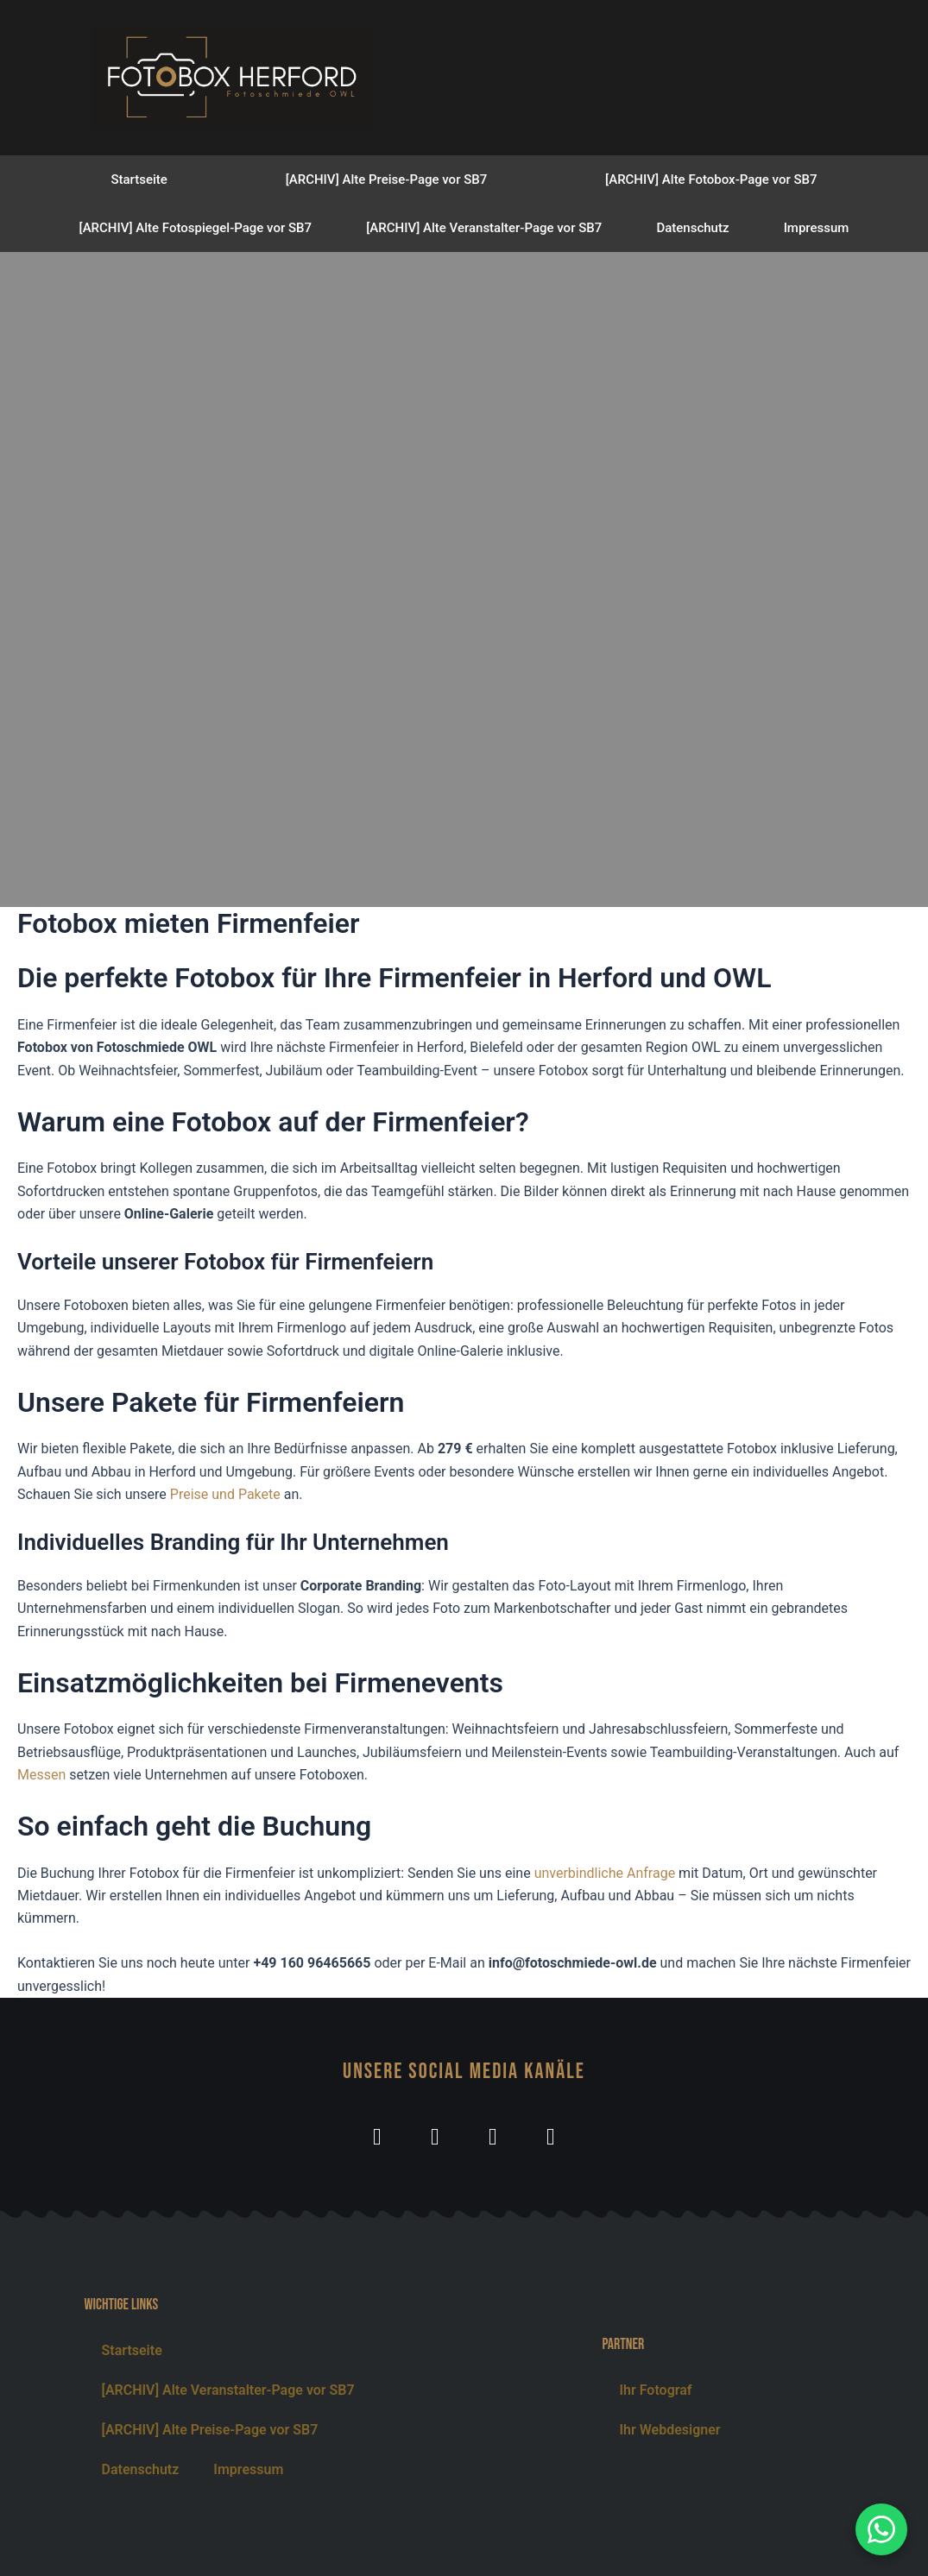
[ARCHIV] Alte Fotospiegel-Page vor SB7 (195, 228)
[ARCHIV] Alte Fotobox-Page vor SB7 (711, 179)
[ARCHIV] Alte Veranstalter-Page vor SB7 (484, 228)
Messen (41, 1775)
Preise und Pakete (225, 1494)
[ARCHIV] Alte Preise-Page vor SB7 (387, 179)
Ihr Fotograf (655, 2390)
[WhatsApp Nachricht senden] (881, 2529)
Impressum (816, 228)
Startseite (138, 179)
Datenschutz (692, 228)
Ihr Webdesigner (669, 2430)
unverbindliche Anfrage (604, 1873)
